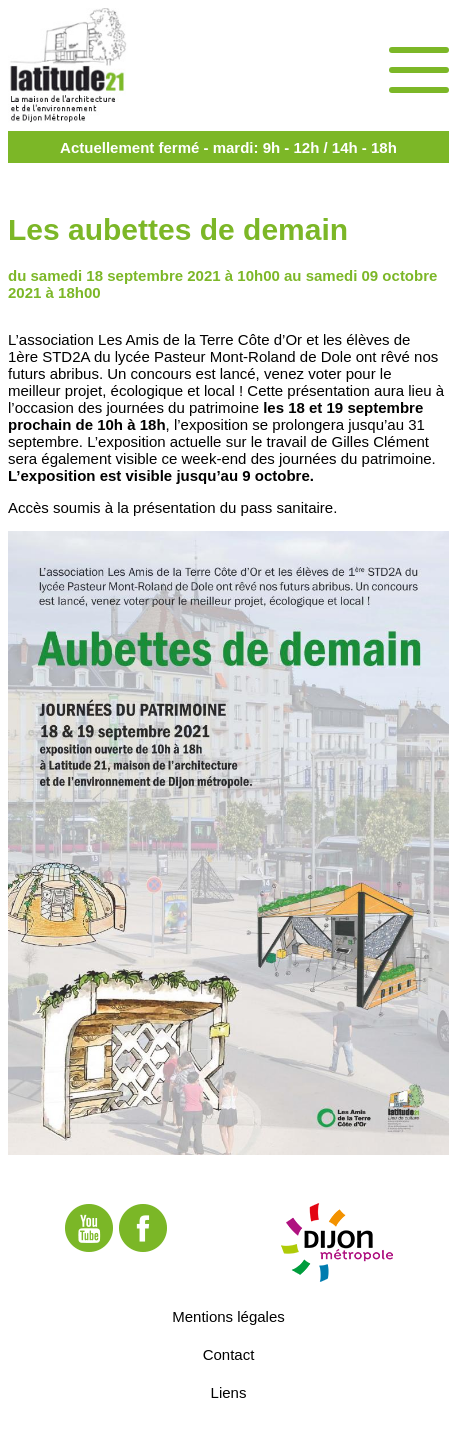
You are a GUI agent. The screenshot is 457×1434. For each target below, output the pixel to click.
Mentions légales (228, 1315)
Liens (229, 1391)
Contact (229, 1353)
